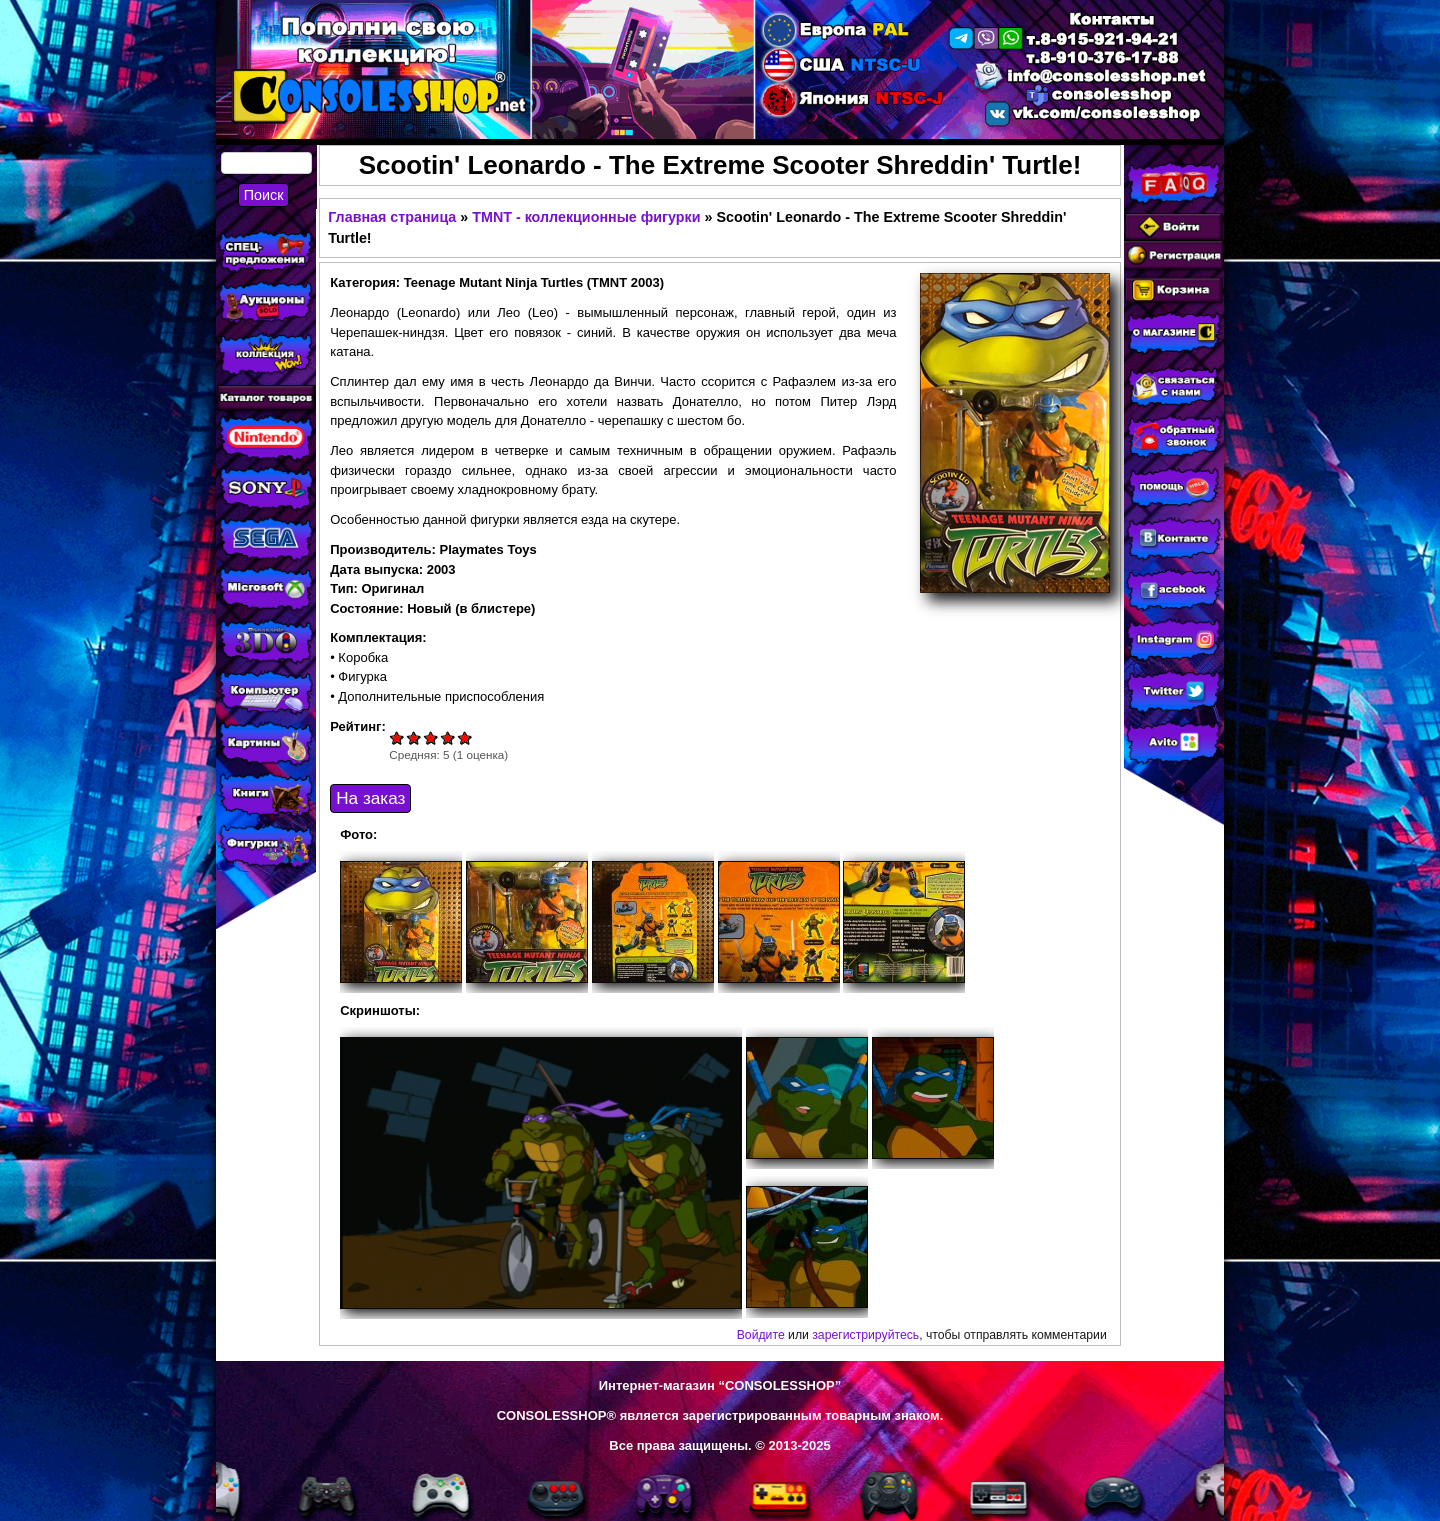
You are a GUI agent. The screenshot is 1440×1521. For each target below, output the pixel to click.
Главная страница (392, 217)
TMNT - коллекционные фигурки (586, 217)
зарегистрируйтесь (865, 1335)
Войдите (761, 1335)
